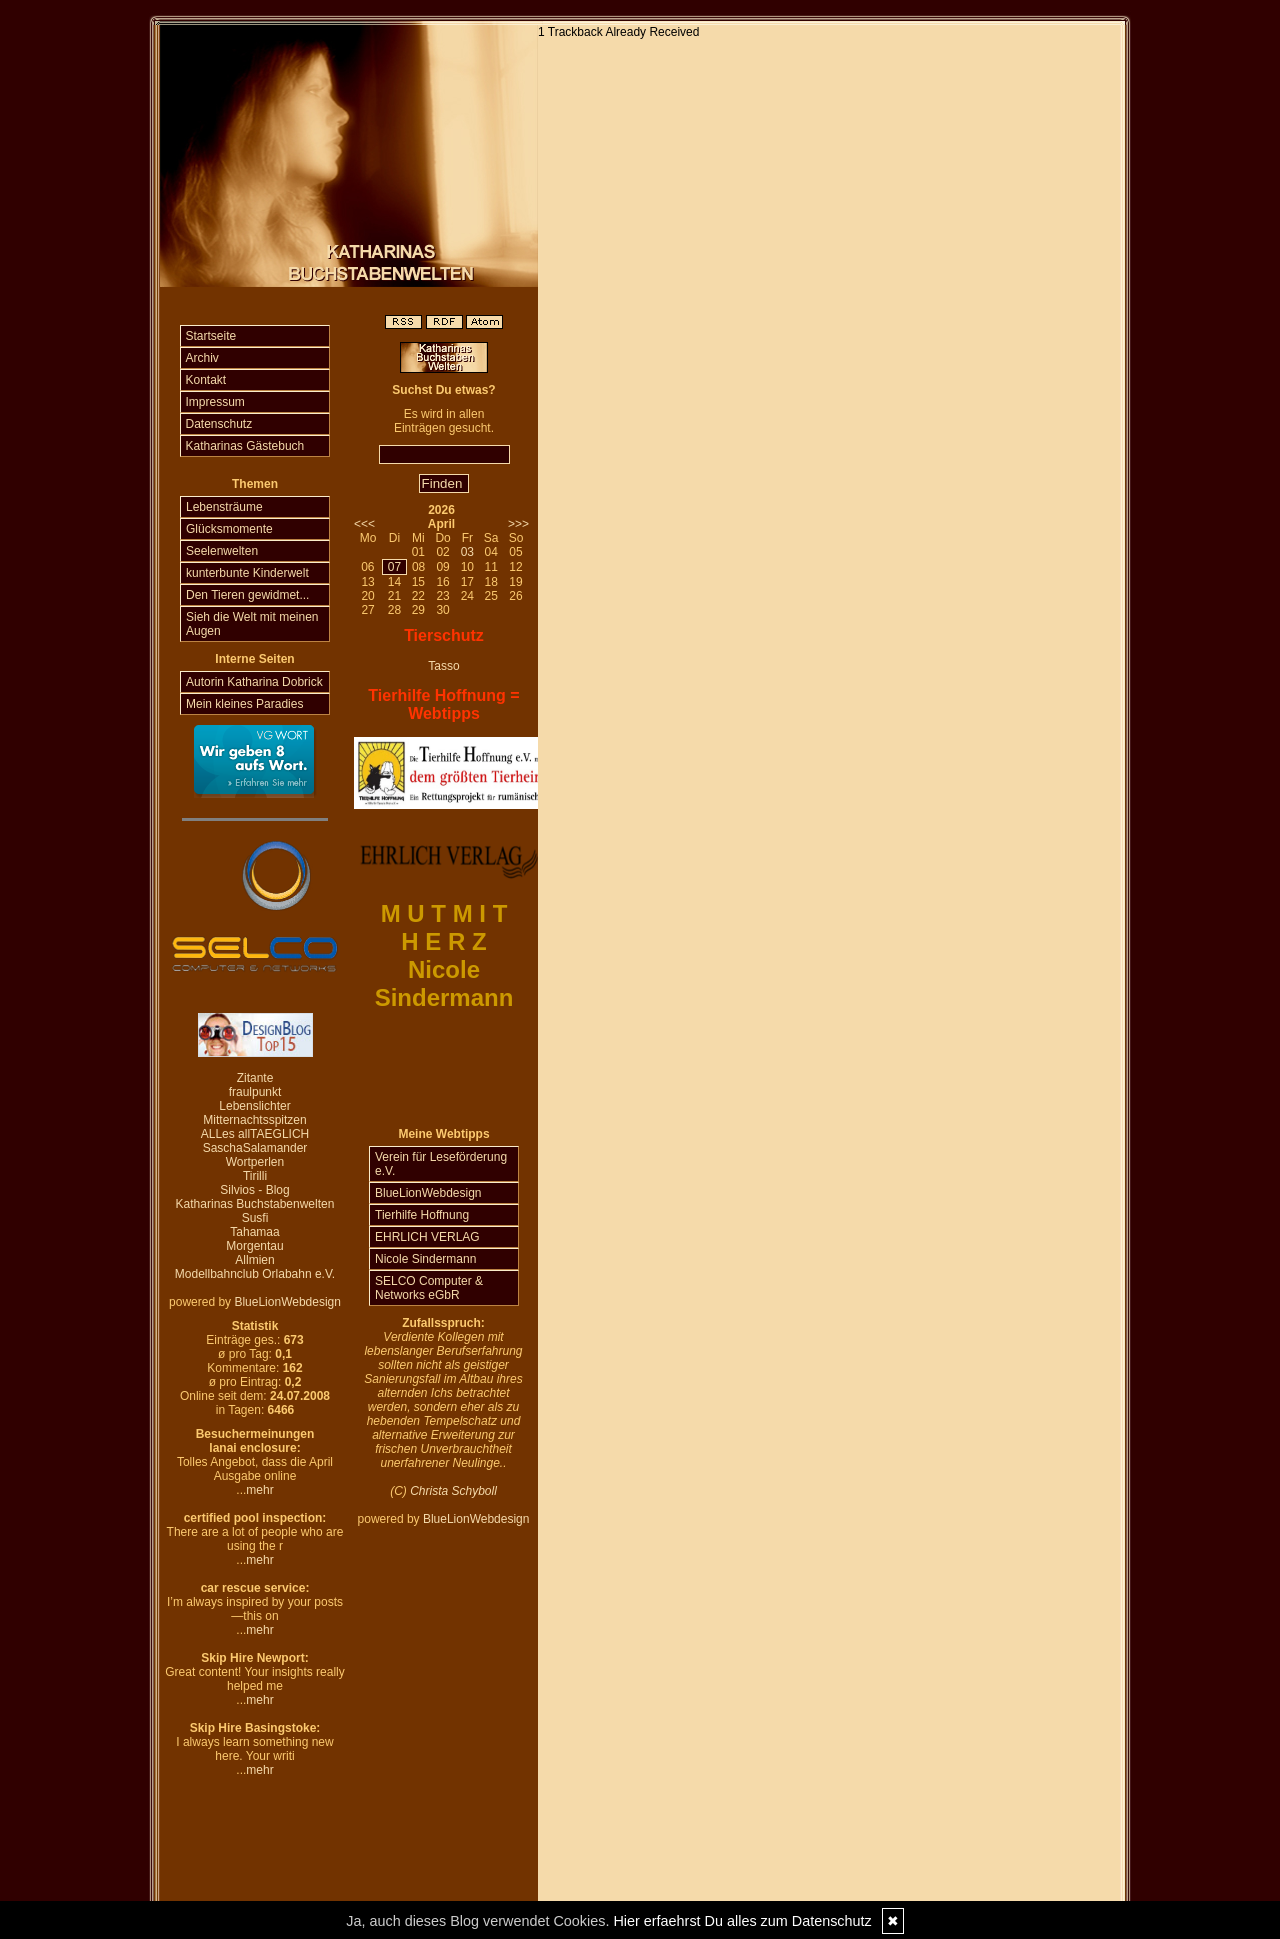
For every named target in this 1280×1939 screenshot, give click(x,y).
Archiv (202, 358)
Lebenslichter (254, 1106)
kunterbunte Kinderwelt (247, 573)
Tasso (443, 666)
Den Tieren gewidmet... (247, 595)
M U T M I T (444, 913)
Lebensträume (224, 507)
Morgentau (254, 1246)
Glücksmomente (229, 529)
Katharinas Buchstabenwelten (255, 1204)
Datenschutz (219, 424)
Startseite (211, 336)
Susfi (255, 1218)
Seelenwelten (222, 551)
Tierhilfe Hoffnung (422, 1215)
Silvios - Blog (254, 1190)
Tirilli (255, 1176)
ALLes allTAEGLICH (255, 1134)
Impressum (215, 402)
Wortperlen (255, 1162)
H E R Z (443, 941)
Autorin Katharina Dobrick (254, 682)
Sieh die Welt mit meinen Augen (252, 624)
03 (467, 552)
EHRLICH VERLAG (427, 1237)
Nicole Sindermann (425, 1259)
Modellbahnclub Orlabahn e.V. (255, 1274)
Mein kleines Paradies (244, 704)
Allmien (254, 1260)
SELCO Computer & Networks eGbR (429, 1288)
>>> (518, 524)
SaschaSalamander (255, 1148)
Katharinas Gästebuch (245, 446)
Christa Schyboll (453, 1491)
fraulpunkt (255, 1092)
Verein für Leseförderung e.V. (441, 1164)
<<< (364, 524)
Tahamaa (254, 1232)
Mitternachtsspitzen (254, 1120)
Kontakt (206, 380)
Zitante (255, 1078)
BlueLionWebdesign (287, 1302)
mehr (259, 1490)
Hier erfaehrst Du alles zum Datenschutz (742, 1921)
